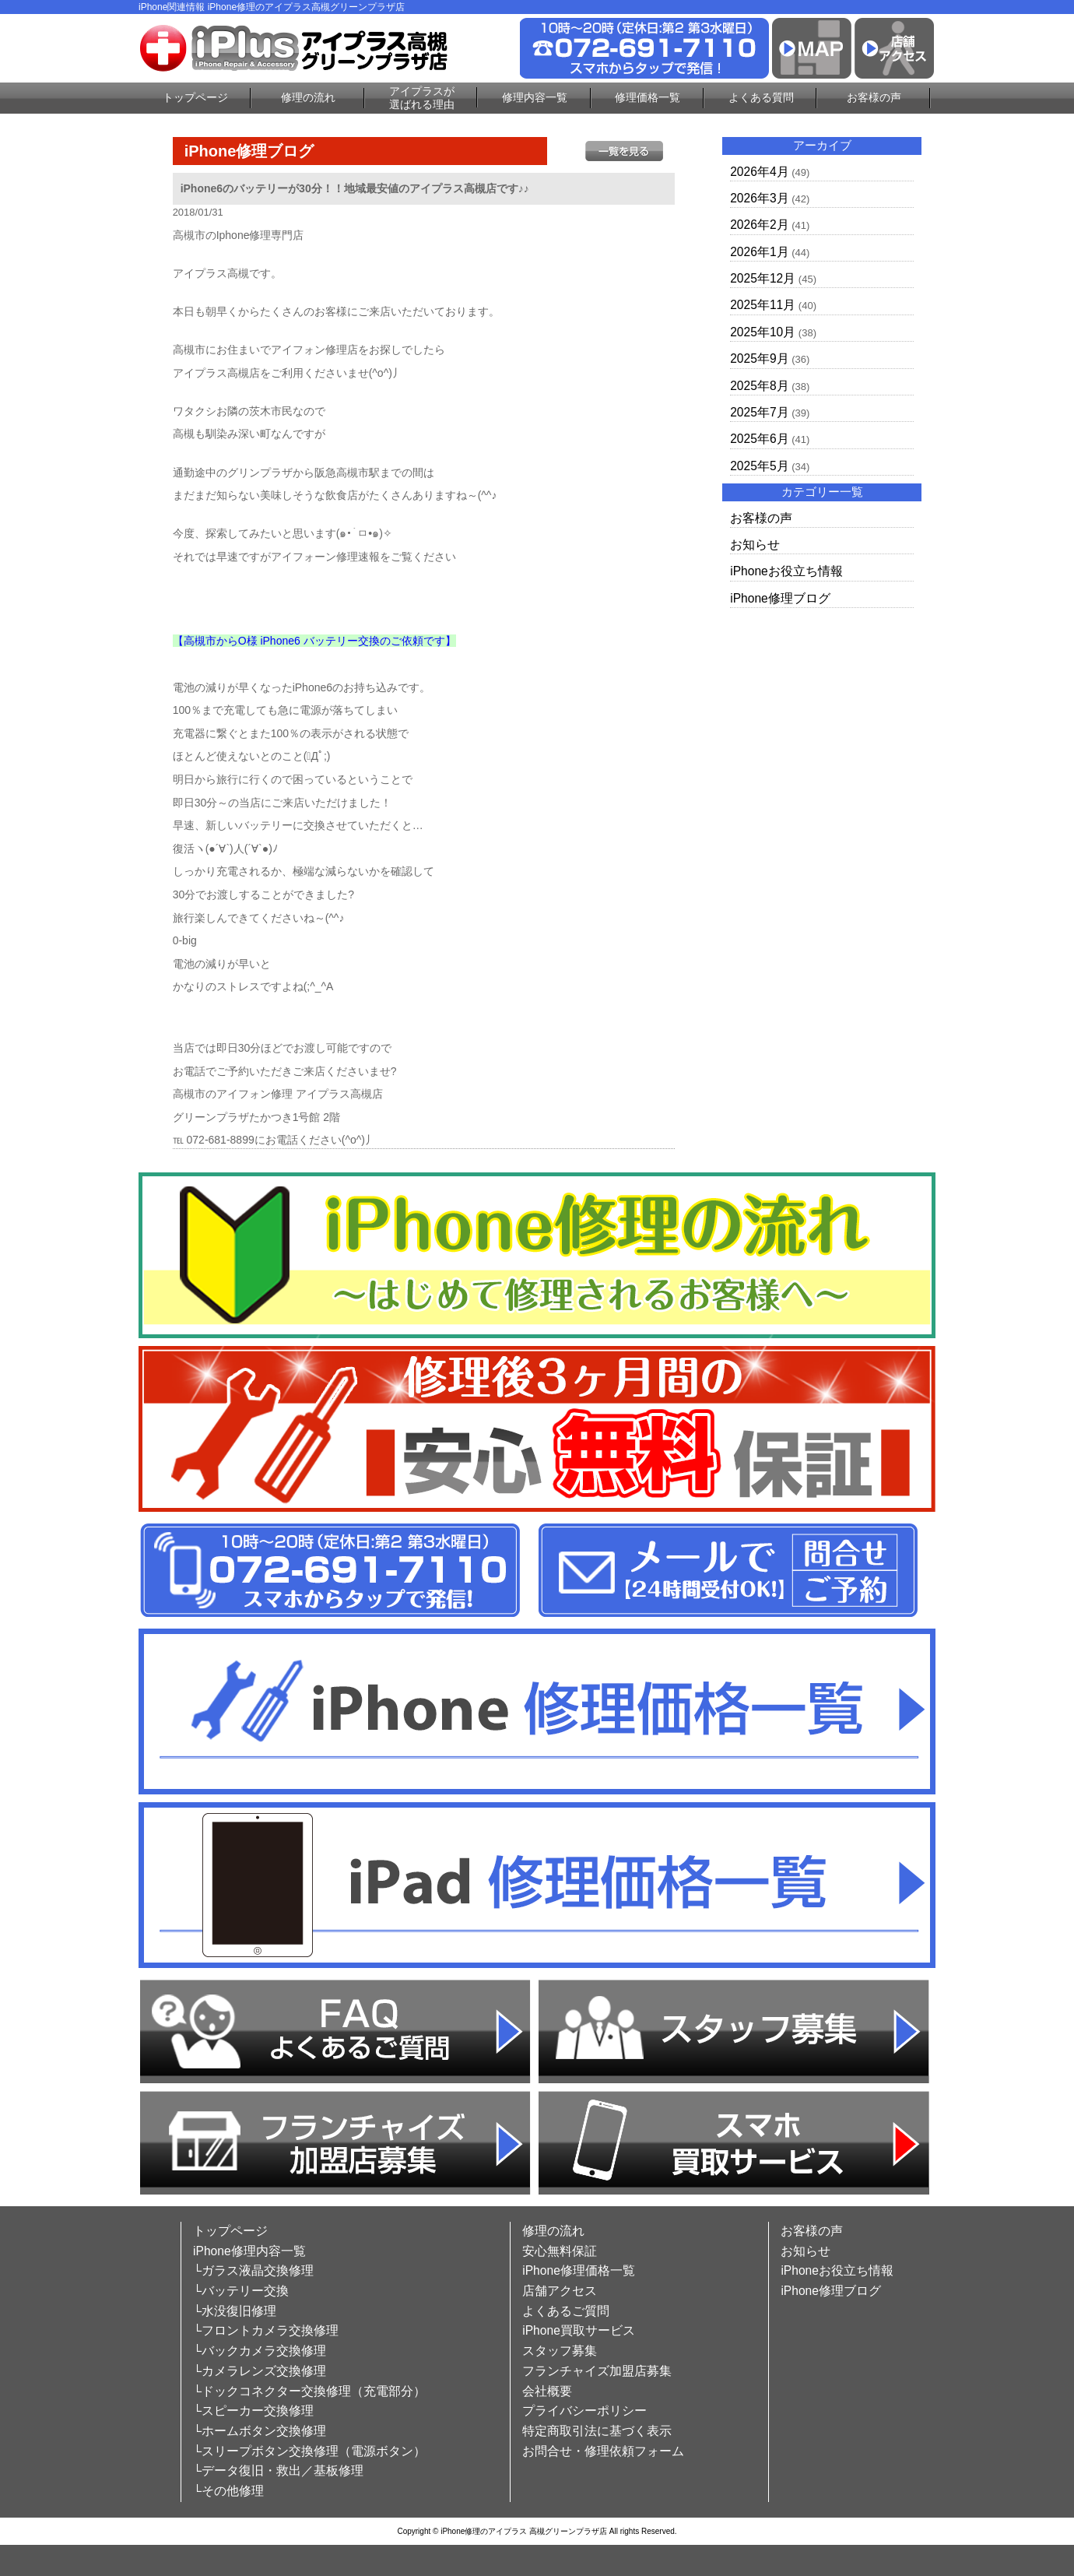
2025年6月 (759, 438)
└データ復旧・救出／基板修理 (278, 2470)
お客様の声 (874, 97)
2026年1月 (759, 251)
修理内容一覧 (534, 97)
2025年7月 (759, 412)
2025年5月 (759, 466)
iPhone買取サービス (578, 2330)
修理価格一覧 (647, 97)
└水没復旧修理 (234, 2311)
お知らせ (755, 544)
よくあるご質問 (565, 2311)
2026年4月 (759, 171)
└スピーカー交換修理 (253, 2410)
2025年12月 (762, 278)
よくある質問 (761, 97)
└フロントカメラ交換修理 (266, 2330)
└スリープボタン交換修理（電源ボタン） (309, 2451)
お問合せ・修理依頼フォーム (603, 2451)
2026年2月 (759, 224)
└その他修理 (228, 2490)
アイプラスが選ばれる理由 (422, 98)
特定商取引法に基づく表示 (597, 2430)
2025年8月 (759, 385)
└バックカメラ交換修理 (259, 2350)
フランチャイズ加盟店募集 (597, 2370)
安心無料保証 (559, 2251)
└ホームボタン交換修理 (259, 2430)
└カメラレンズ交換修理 (259, 2370)
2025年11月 (762, 304)
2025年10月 (762, 332)
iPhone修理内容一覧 (249, 2251)
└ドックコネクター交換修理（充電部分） (309, 2391)
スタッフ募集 (559, 2350)
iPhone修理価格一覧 (578, 2270)
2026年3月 (759, 198)
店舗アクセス (559, 2290)
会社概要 (547, 2391)
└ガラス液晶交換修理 (253, 2270)
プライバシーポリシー (584, 2410)
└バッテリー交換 (241, 2290)
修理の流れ (308, 97)
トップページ (195, 97)
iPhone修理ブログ (780, 598)
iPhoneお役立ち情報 (786, 571)
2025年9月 (759, 358)
